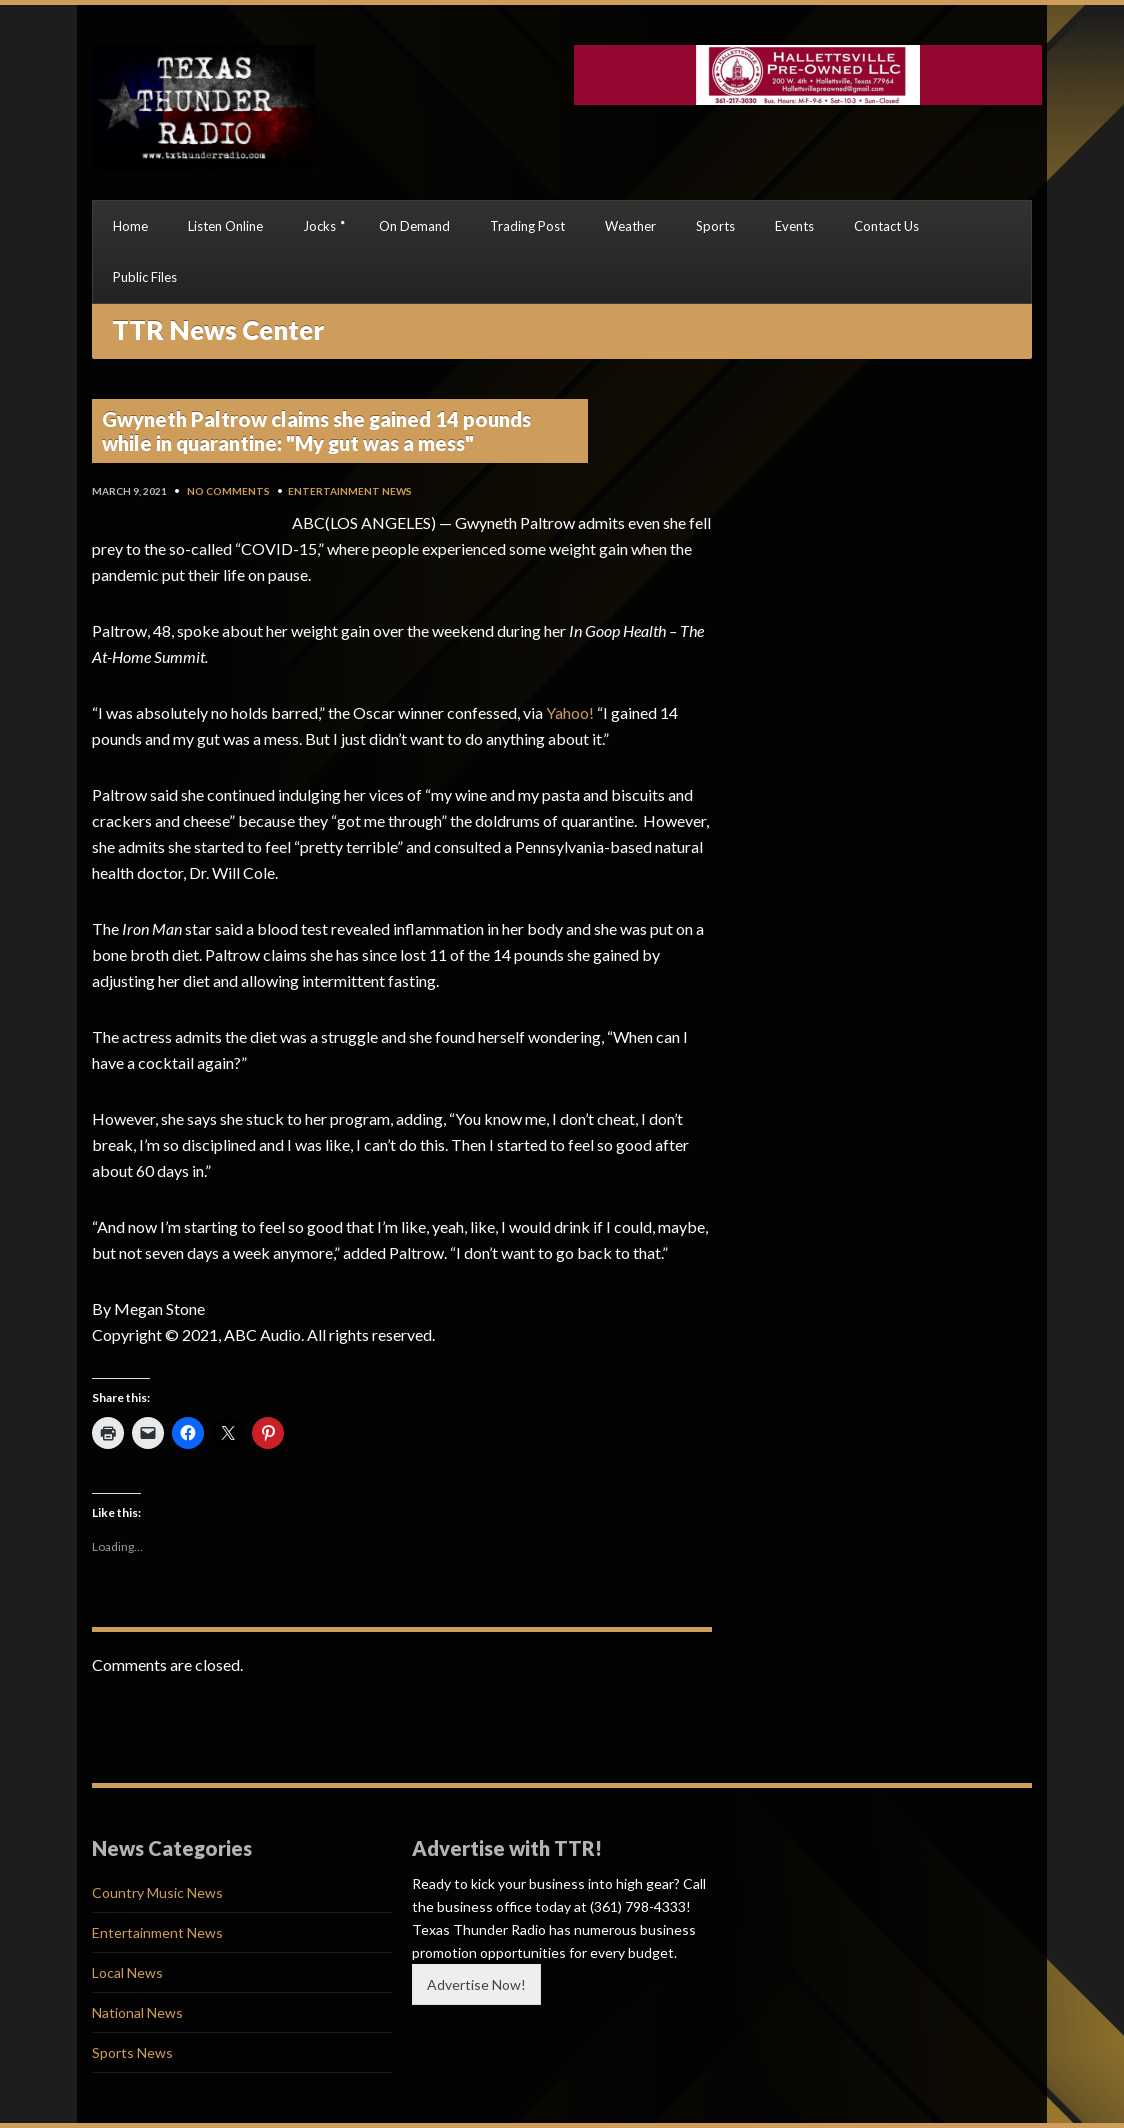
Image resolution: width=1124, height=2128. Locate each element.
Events (794, 226)
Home (130, 226)
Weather (630, 226)
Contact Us (886, 226)
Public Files (145, 277)
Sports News (132, 2052)
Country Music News (157, 1892)
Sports (715, 226)
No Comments (228, 491)
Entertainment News (350, 491)
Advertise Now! (476, 1984)
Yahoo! (570, 712)
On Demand (414, 226)
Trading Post (527, 226)
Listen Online (225, 226)
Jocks (319, 226)
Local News (127, 1972)
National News (137, 2012)
